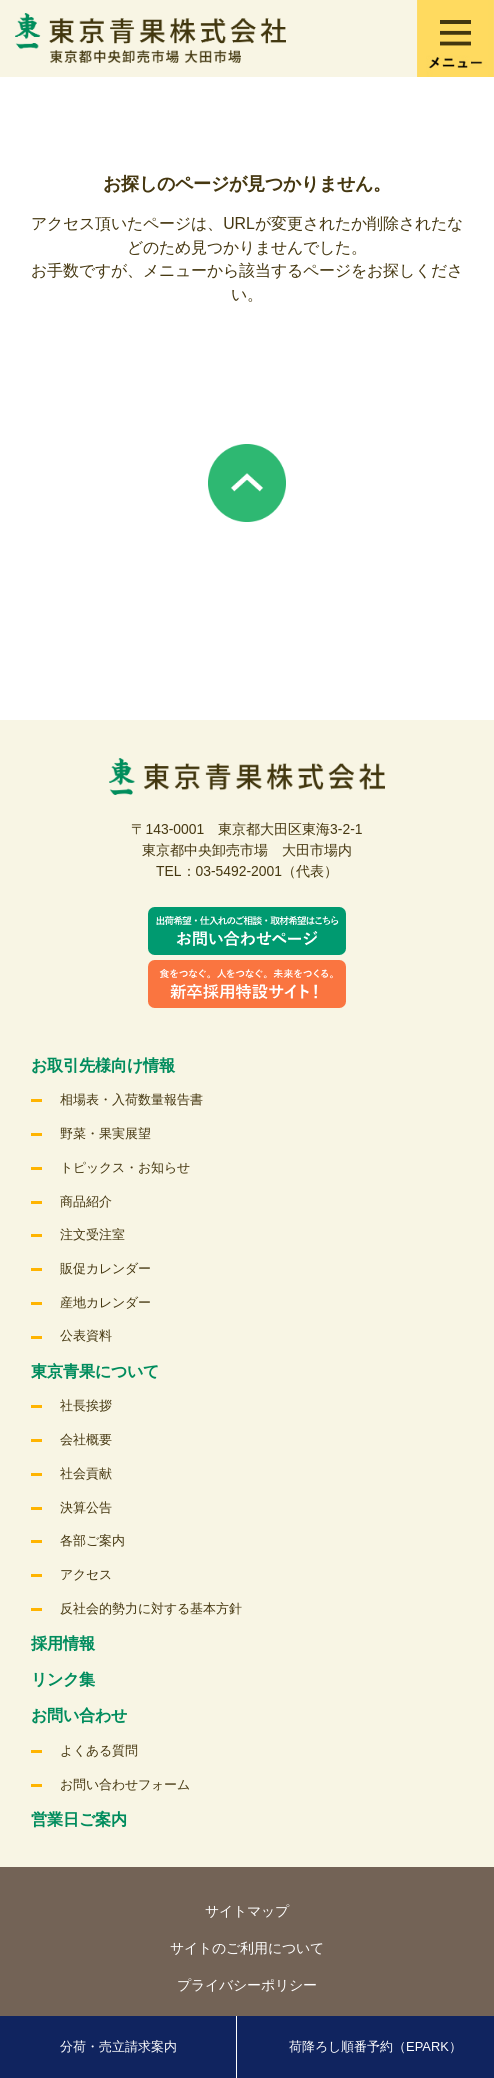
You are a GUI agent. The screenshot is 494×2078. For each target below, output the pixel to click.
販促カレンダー (105, 1268)
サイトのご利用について (247, 1948)
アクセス (86, 1574)
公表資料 (86, 1335)
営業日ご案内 (79, 1819)
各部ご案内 (92, 1540)
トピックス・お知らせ (125, 1167)
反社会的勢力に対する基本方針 (151, 1608)
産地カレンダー (105, 1302)
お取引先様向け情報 (103, 1065)
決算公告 (86, 1507)
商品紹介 (86, 1201)
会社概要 (86, 1439)
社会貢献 (86, 1473)
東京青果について (95, 1371)
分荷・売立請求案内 (118, 2046)
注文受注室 (92, 1234)
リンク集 (63, 1679)
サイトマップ (247, 1911)
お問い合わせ (79, 1715)
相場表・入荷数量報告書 (131, 1099)
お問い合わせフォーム (125, 1784)
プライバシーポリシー (247, 1985)
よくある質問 (99, 1750)
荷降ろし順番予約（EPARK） (375, 2046)
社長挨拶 (86, 1405)
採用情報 (63, 1643)
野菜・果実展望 (105, 1133)
